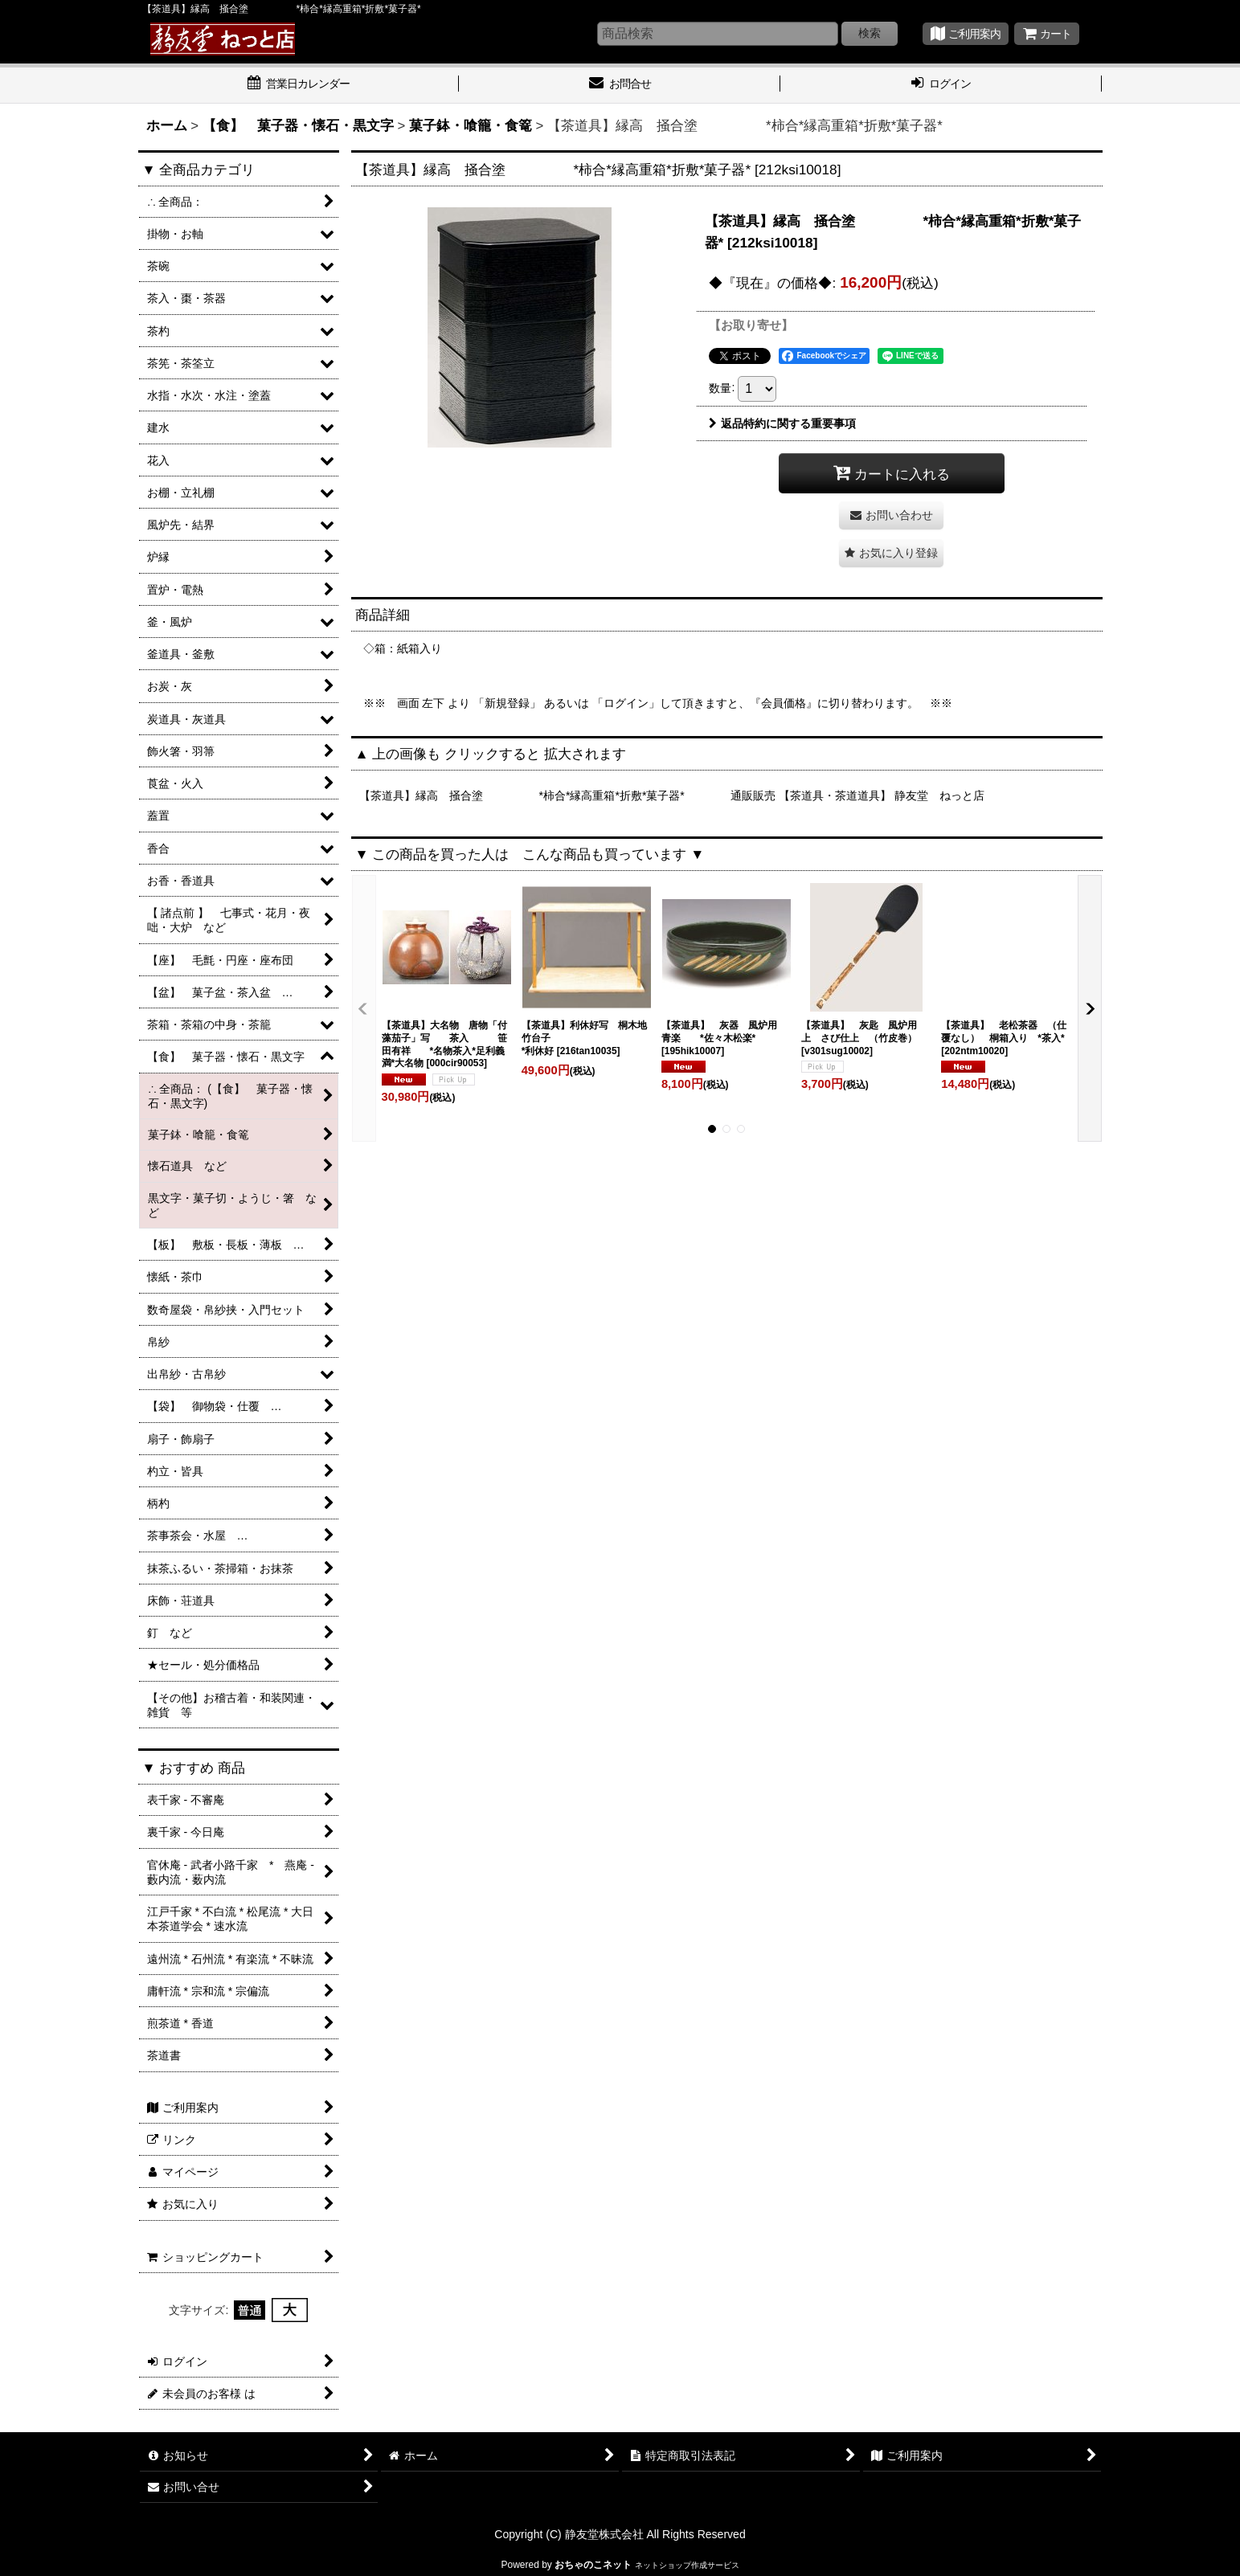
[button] (891, 553)
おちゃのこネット (593, 2564)
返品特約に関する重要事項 (782, 423)
